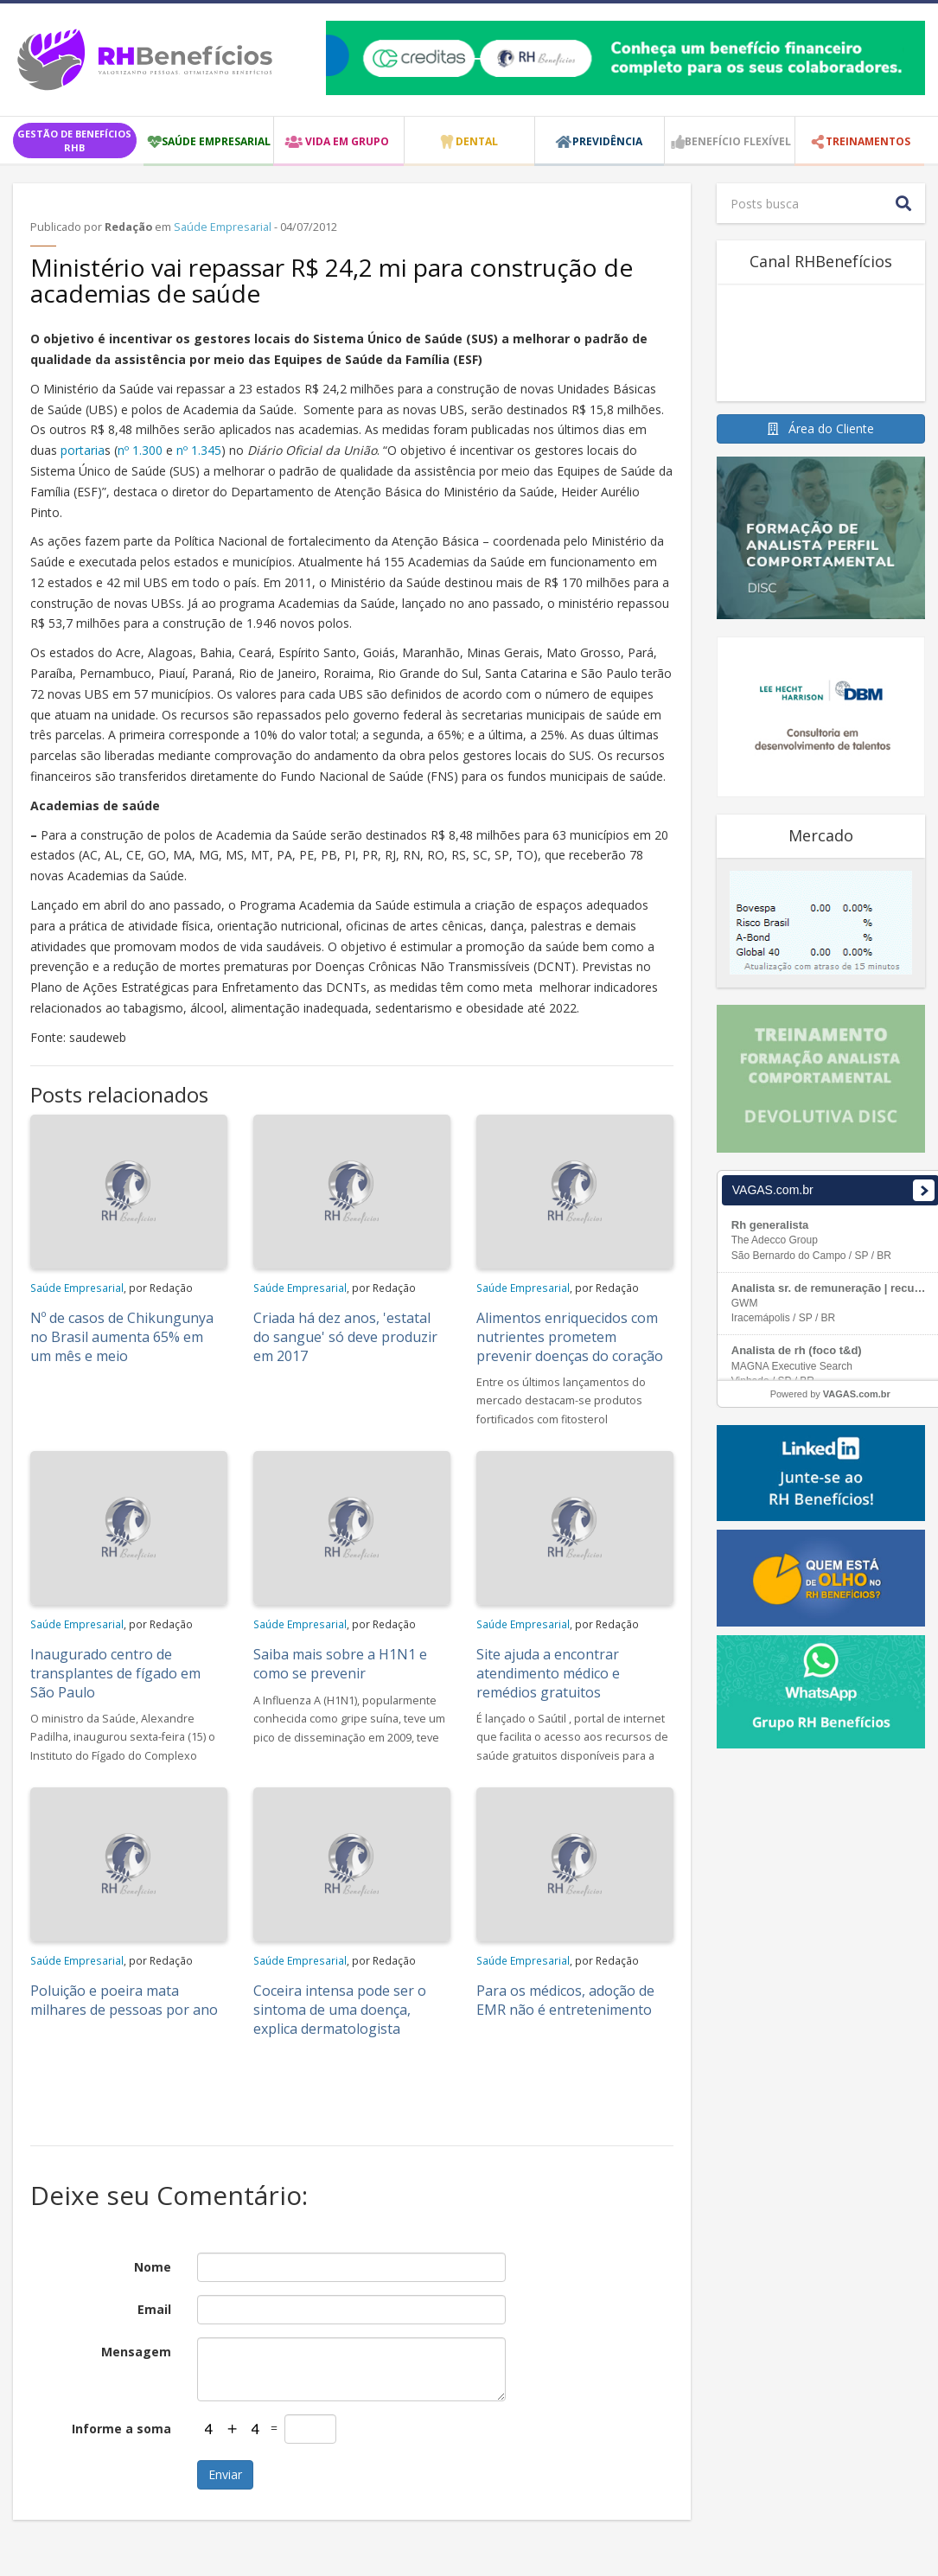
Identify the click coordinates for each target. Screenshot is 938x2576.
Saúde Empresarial (222, 227)
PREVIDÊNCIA (607, 141)
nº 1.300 (140, 450)
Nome (152, 2267)
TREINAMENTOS (868, 141)
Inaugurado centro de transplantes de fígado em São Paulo (115, 1673)
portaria (83, 450)
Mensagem (136, 2351)
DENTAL (477, 141)
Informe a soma (121, 2428)
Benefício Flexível (738, 141)
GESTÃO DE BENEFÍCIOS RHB (74, 140)
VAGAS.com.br (856, 1394)
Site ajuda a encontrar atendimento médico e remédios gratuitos (548, 1673)
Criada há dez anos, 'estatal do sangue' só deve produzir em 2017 (345, 1336)
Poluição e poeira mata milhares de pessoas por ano (124, 2000)
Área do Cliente (821, 428)
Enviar (225, 2474)
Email (154, 2309)
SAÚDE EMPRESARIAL (216, 141)
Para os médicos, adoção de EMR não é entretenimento (565, 2000)
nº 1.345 (198, 450)
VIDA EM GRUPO (347, 141)
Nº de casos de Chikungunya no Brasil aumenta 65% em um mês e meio (122, 1336)
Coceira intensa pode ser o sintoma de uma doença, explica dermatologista (339, 2009)
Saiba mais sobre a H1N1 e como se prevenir (340, 1664)
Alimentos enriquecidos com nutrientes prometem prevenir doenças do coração (569, 1336)
